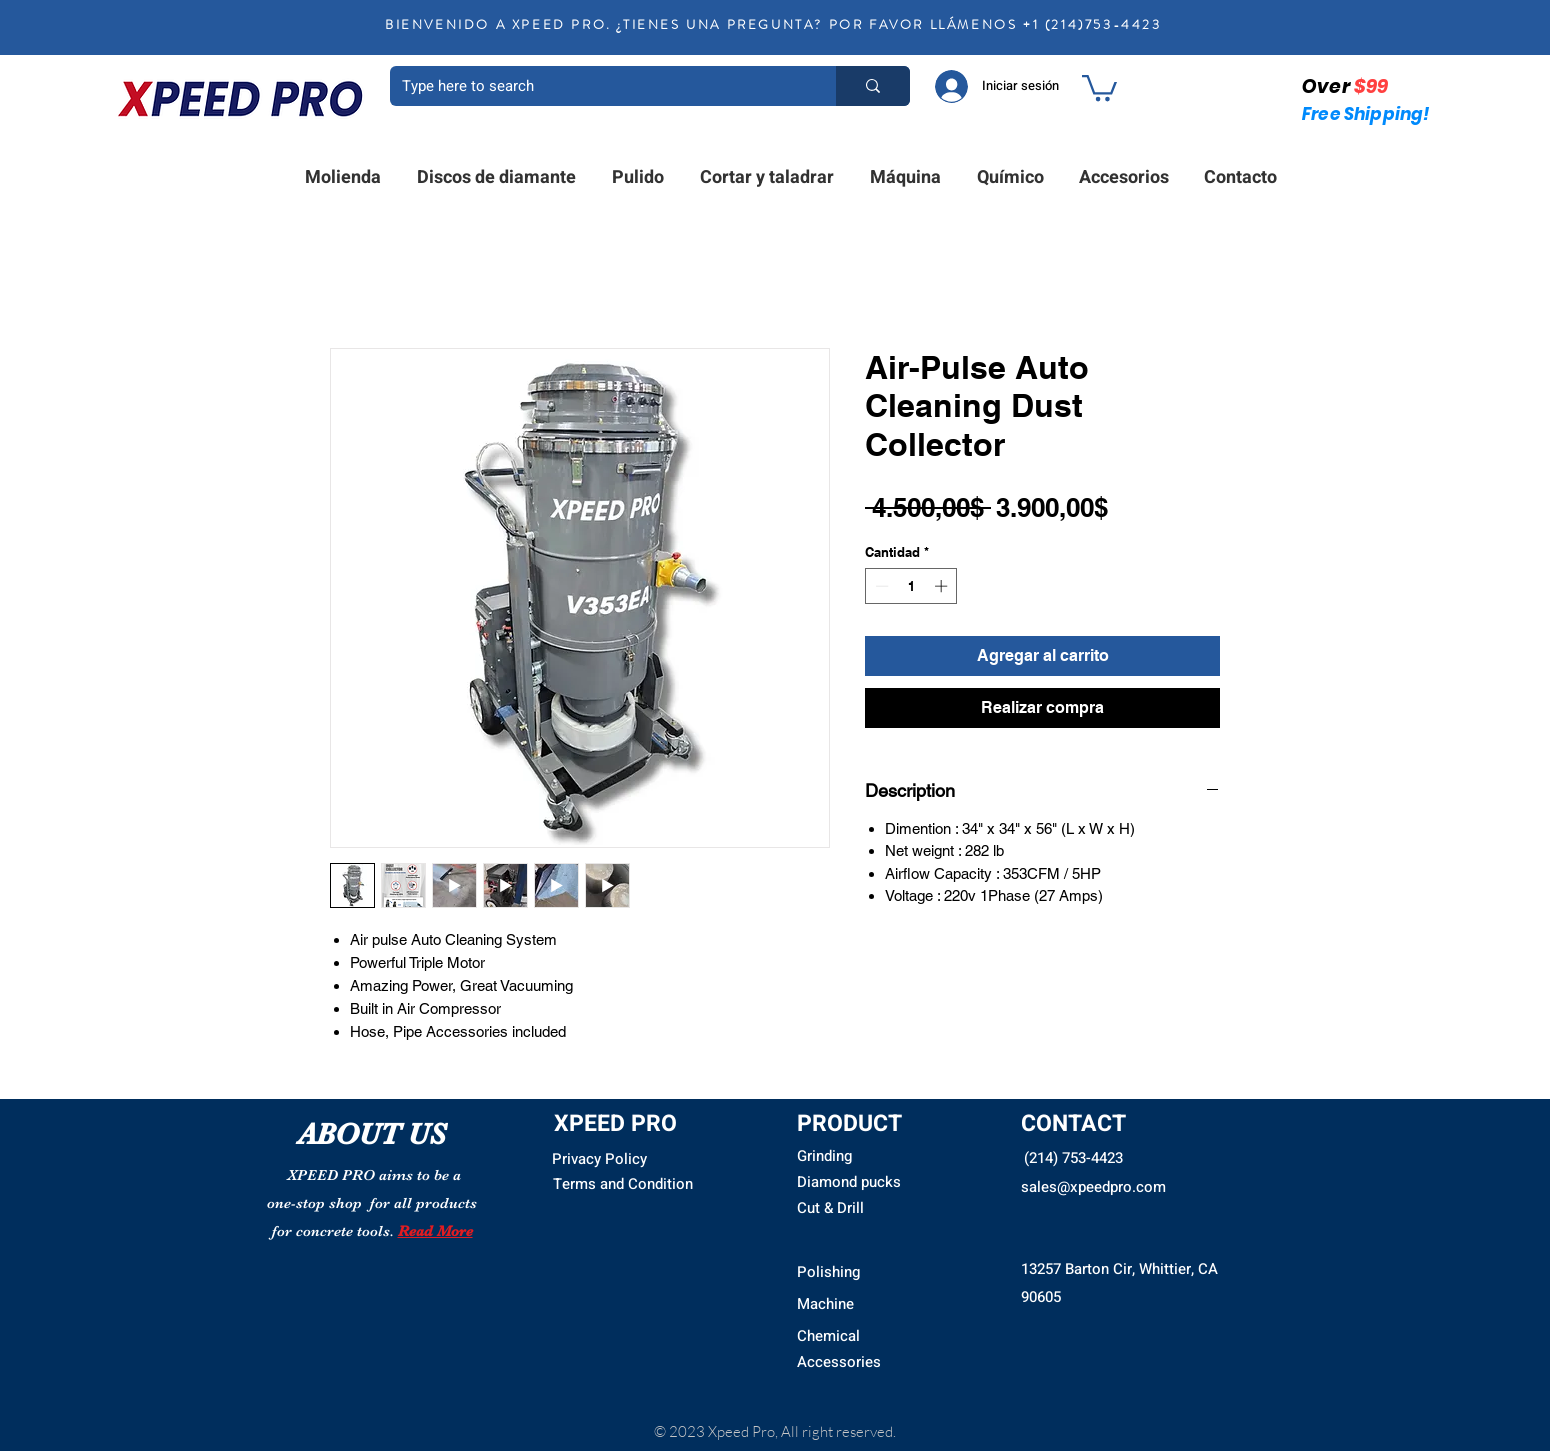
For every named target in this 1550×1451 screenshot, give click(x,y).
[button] (1099, 86)
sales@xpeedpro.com (1093, 1187)
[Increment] (943, 586)
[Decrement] (880, 586)
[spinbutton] (911, 586)
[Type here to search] (598, 86)
